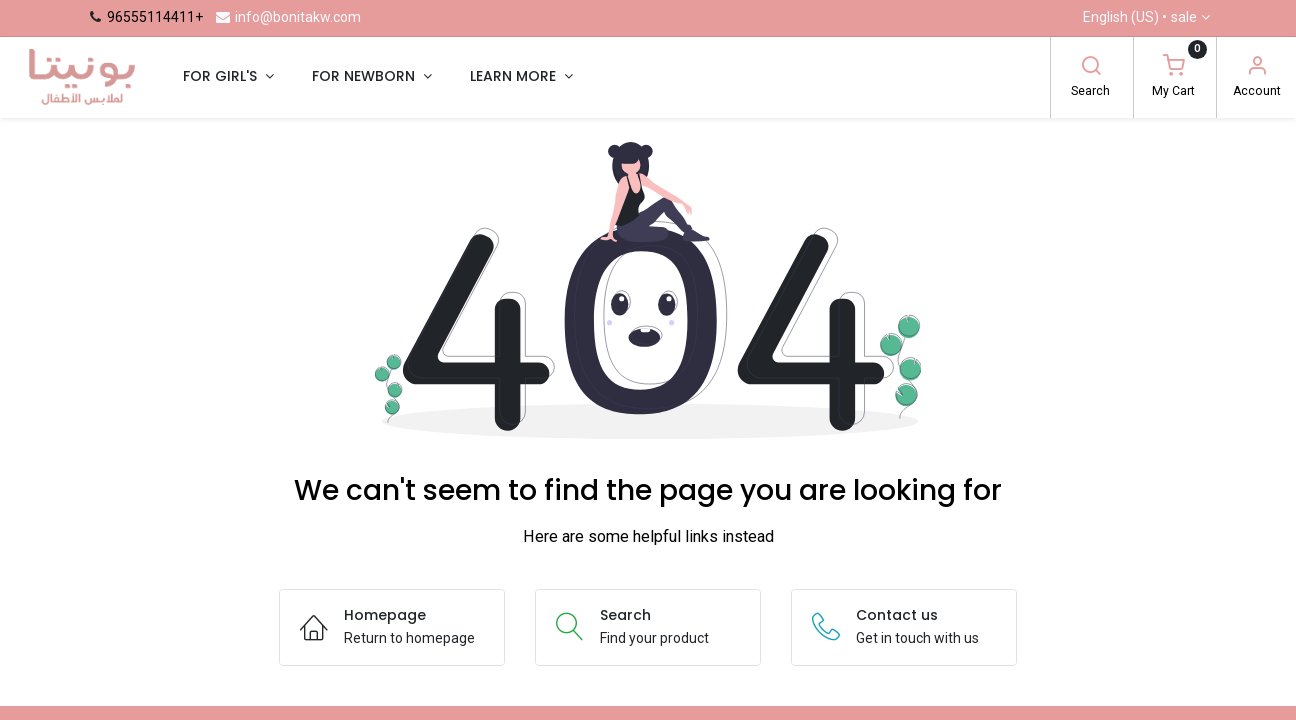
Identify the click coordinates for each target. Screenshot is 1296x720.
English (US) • (1140, 18)
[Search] (1091, 68)
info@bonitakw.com (287, 17)
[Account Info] (1257, 68)
